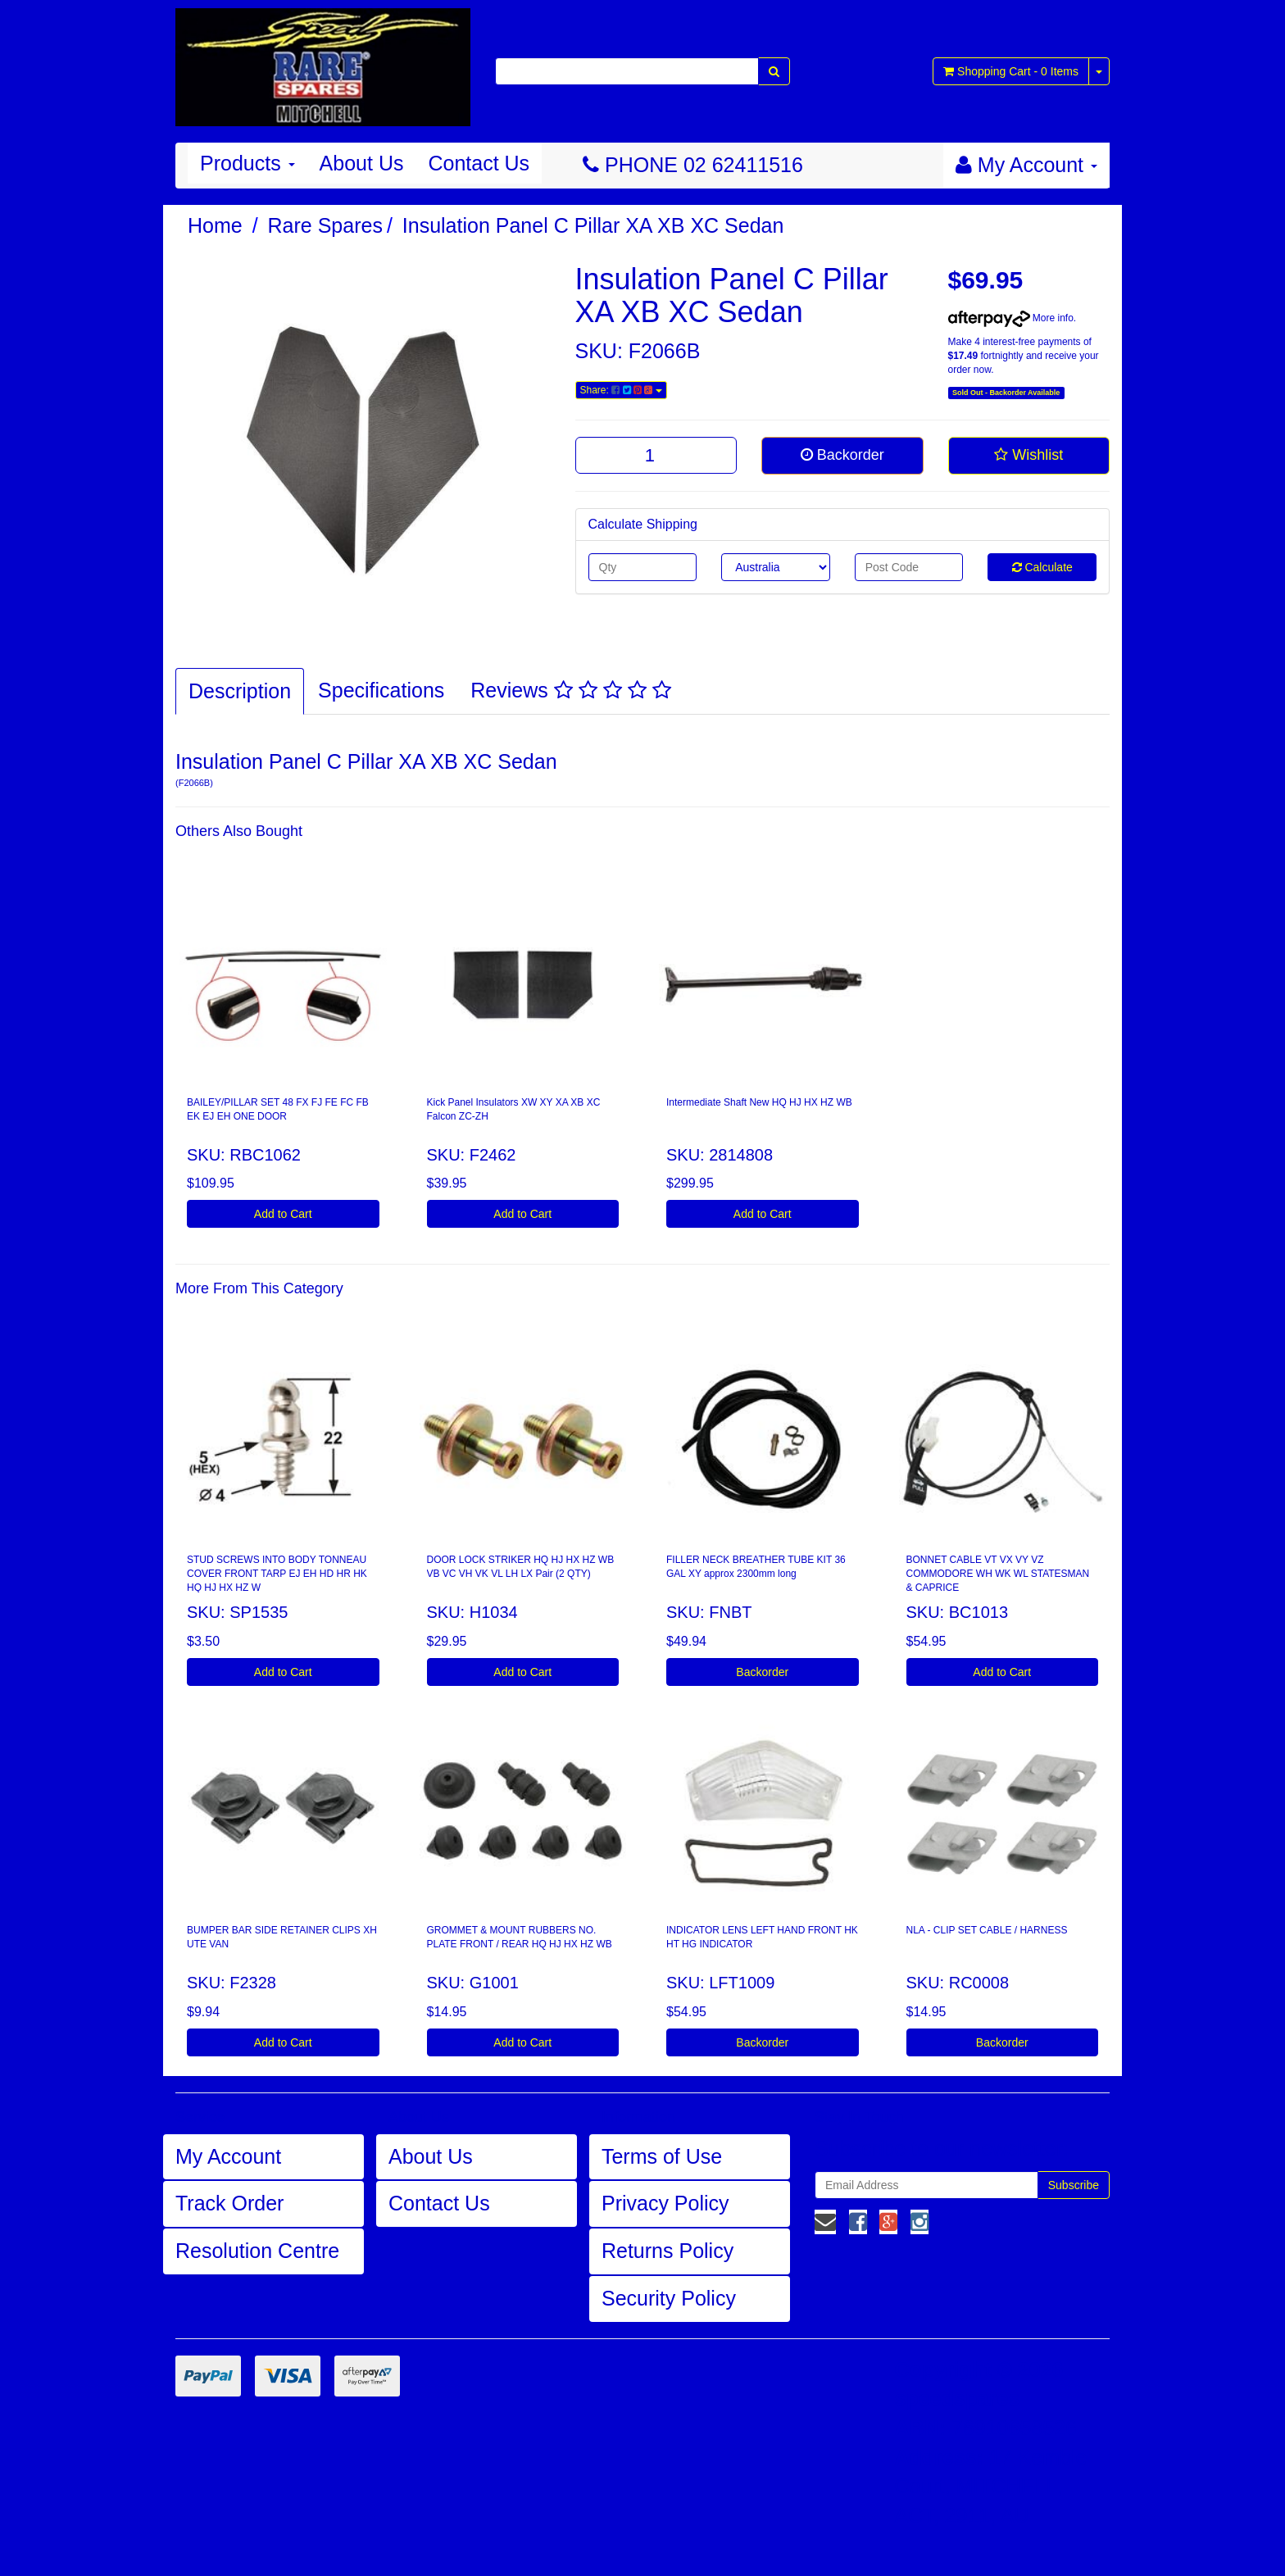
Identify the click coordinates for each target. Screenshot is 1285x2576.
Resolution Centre (257, 2250)
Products (247, 163)
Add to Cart (283, 1213)
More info (1011, 318)
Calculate (1042, 567)
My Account (228, 2156)
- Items (1010, 71)
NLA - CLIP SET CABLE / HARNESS (987, 1930)
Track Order (229, 2203)
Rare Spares (325, 225)
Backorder (842, 455)
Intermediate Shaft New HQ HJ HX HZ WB (759, 1102)
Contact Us (478, 163)
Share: (621, 390)
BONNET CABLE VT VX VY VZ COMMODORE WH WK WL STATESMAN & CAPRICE (998, 1573)
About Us (362, 163)
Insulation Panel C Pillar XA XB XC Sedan (593, 225)
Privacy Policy (665, 2203)
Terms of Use (662, 2156)
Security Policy (669, 2298)
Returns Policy (667, 2250)
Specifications (381, 690)
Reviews (570, 690)
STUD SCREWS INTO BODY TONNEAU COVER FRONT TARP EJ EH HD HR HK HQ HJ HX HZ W (277, 1573)
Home (215, 225)
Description (239, 690)
